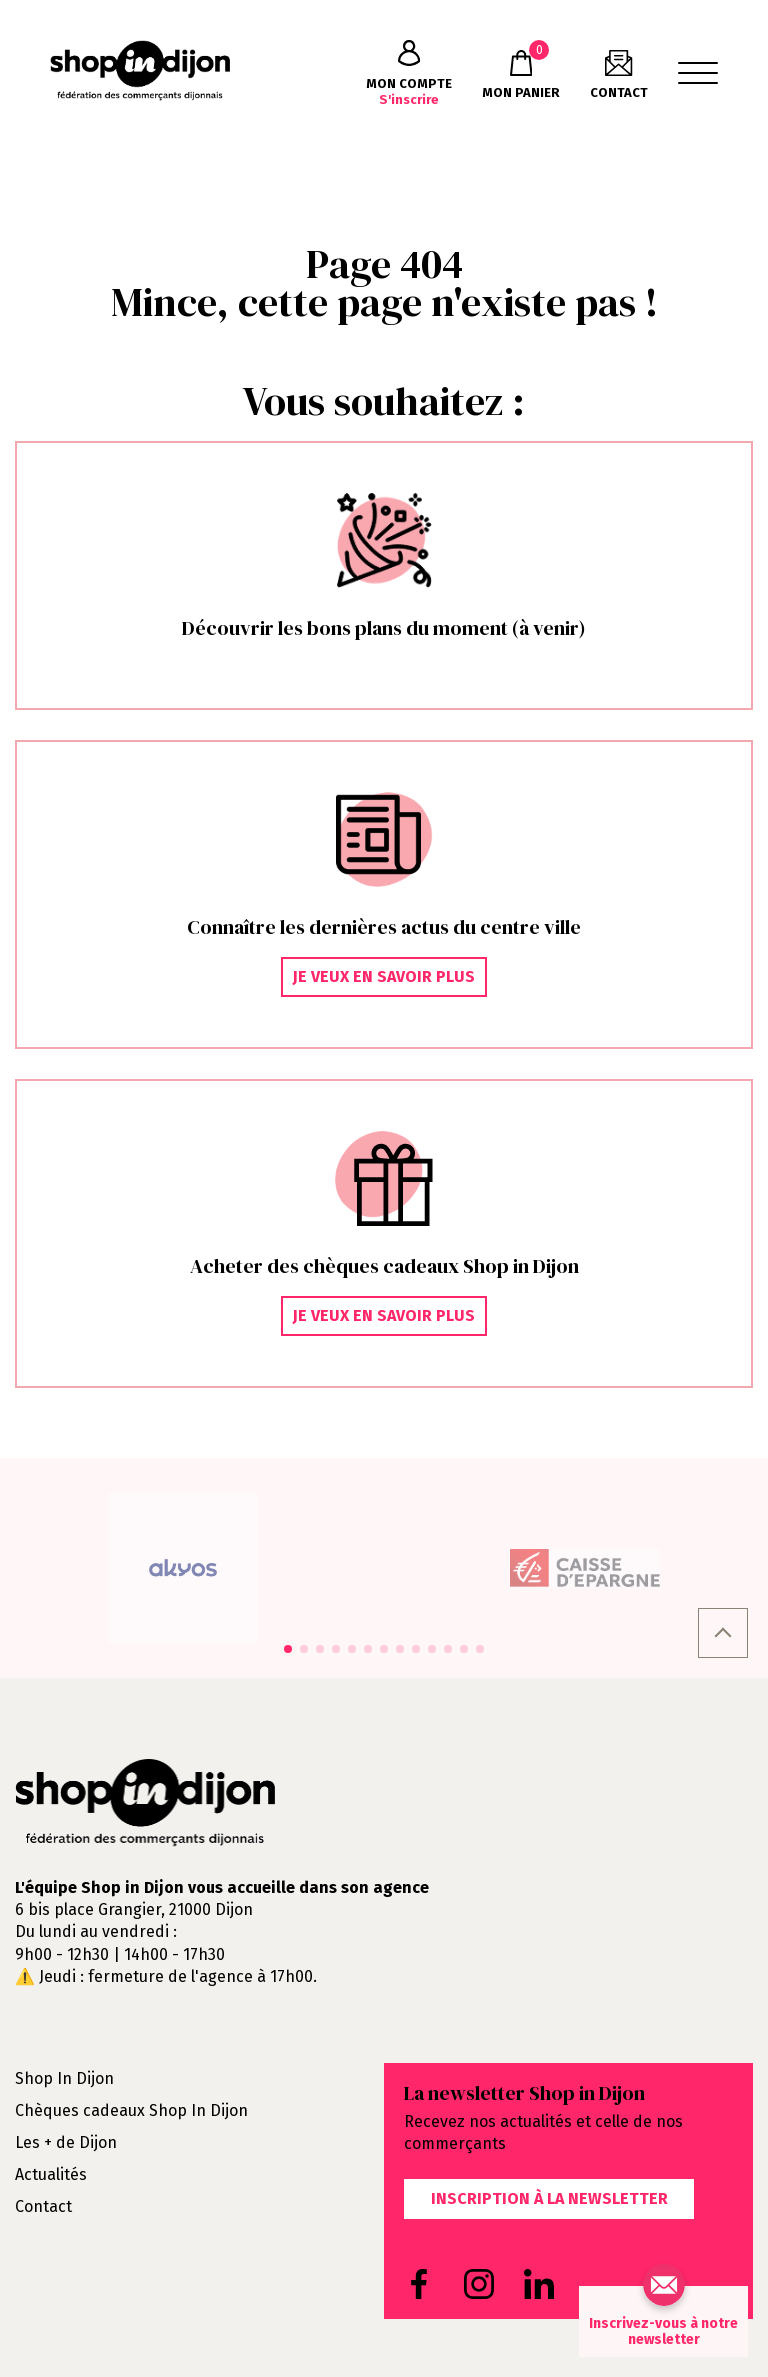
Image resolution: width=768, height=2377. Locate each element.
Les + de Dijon (66, 2142)
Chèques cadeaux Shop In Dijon (131, 2110)
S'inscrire (409, 73)
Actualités (51, 2174)
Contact (43, 2206)
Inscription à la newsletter (549, 2198)
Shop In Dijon (64, 2078)
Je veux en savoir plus (384, 976)
